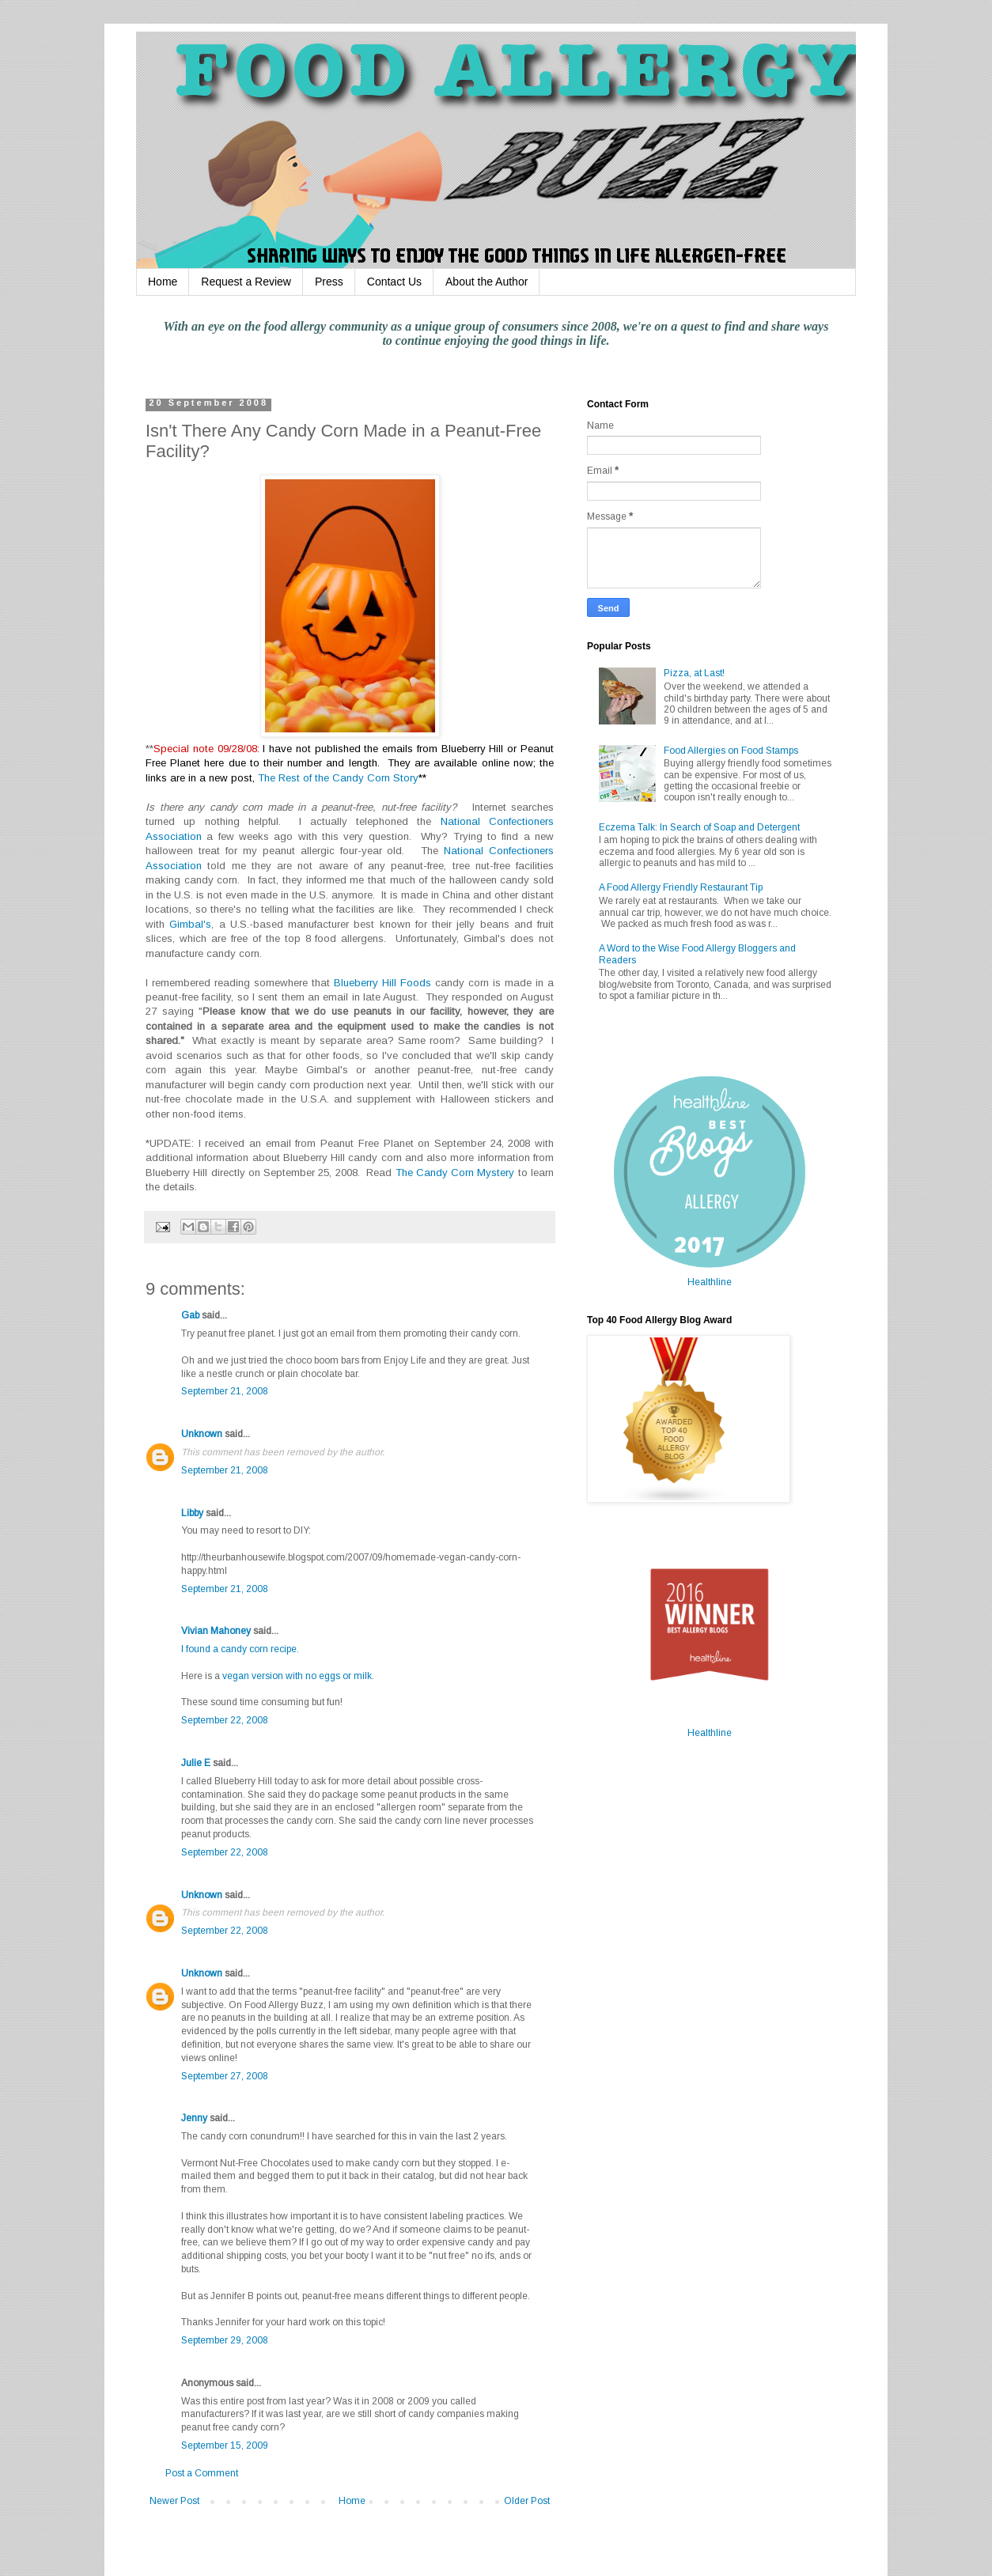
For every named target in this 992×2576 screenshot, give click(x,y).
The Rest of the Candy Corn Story (338, 778)
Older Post (527, 2500)
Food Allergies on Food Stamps (731, 750)
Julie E (195, 1762)
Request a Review (246, 281)
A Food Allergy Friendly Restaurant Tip (681, 887)
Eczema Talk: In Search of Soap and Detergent (699, 827)
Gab (190, 1315)
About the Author (486, 281)
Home (162, 281)
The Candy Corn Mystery (455, 1172)
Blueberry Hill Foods (382, 983)
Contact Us (394, 281)
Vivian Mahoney (216, 1630)
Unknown (201, 1433)
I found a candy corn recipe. (240, 1649)
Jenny (194, 2118)
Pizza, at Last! (694, 673)
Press (329, 281)
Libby (192, 1513)
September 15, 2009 (224, 2445)
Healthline (709, 1282)
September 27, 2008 (224, 2076)
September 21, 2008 (224, 1391)
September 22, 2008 (224, 1720)
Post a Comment (201, 2473)
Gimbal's (190, 924)
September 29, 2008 (224, 2340)
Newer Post (174, 2500)
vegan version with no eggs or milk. (298, 1675)
